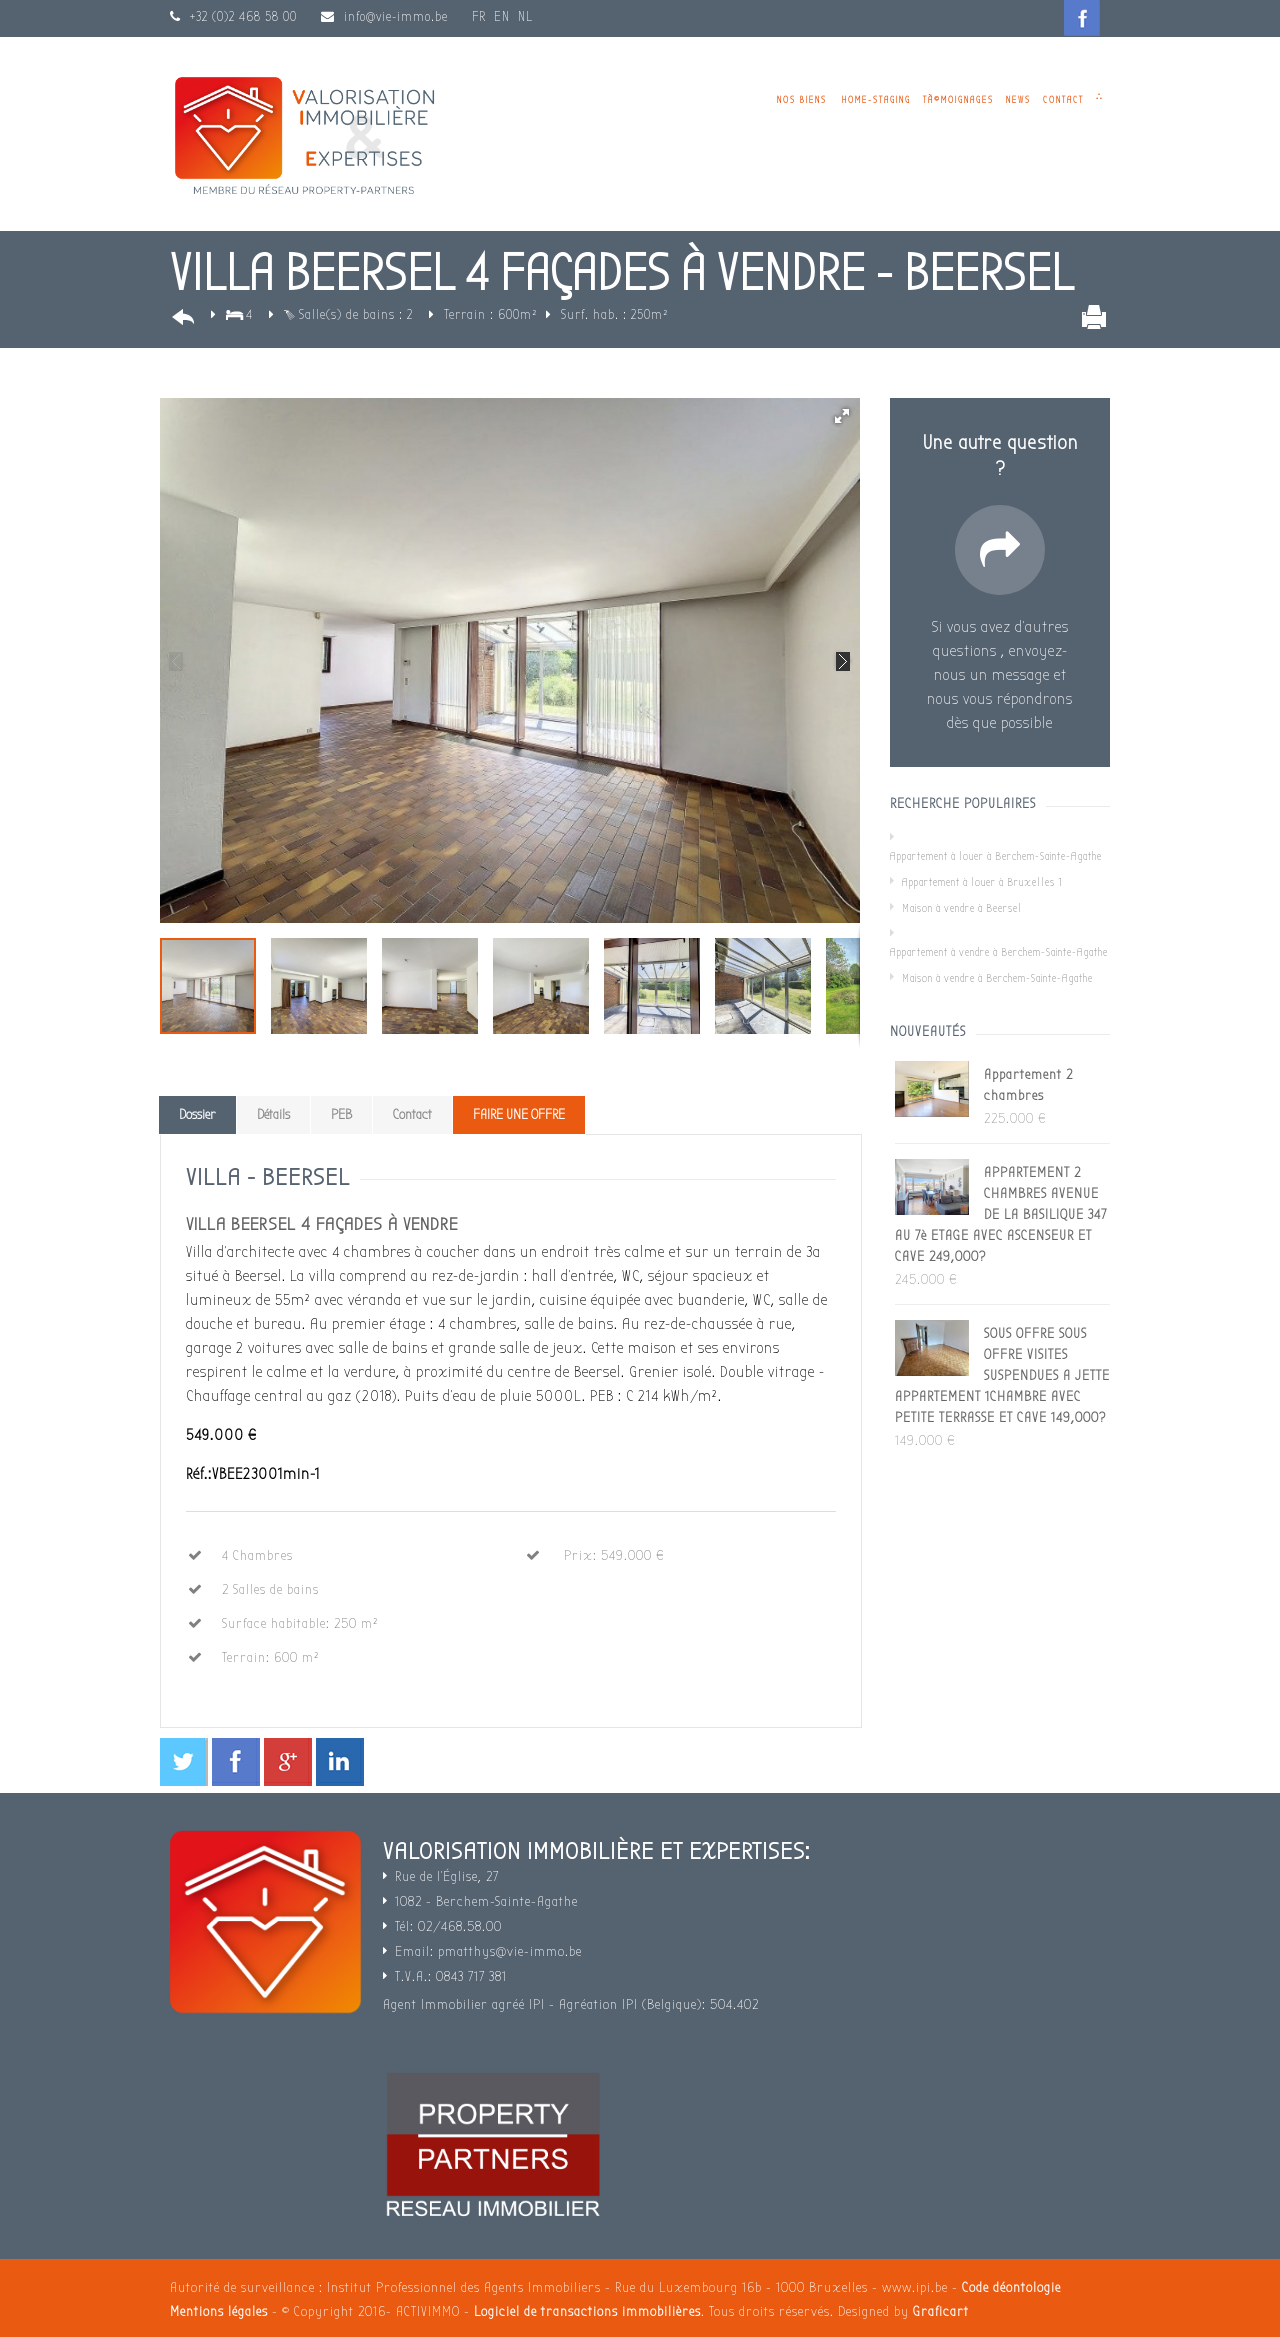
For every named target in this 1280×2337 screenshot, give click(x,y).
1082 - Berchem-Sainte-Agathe (486, 1901)
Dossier (197, 1114)
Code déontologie (1011, 2287)
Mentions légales (219, 2311)
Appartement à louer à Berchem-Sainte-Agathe (996, 856)
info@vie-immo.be (396, 16)
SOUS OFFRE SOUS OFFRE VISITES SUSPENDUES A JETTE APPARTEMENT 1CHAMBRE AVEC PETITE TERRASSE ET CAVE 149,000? (1002, 1375)
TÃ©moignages (958, 100)
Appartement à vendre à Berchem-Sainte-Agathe (999, 952)
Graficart (941, 2311)
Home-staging (876, 100)
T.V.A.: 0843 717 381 (451, 1976)
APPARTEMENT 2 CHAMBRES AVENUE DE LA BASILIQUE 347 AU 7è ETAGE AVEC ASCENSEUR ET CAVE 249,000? (1001, 1214)
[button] (842, 416)
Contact (1063, 100)
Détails (273, 1114)
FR (479, 16)
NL (525, 16)
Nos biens (802, 100)
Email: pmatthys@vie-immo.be (488, 1951)
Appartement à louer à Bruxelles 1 (982, 882)
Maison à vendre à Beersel (962, 908)
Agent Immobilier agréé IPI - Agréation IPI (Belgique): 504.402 (571, 2004)
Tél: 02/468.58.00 (448, 1926)
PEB (341, 1114)
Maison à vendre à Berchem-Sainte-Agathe (997, 978)
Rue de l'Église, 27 (447, 1876)
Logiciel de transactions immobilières (587, 2311)
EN (502, 16)
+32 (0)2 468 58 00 (241, 16)
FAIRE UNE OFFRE (519, 1114)
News (1018, 100)
